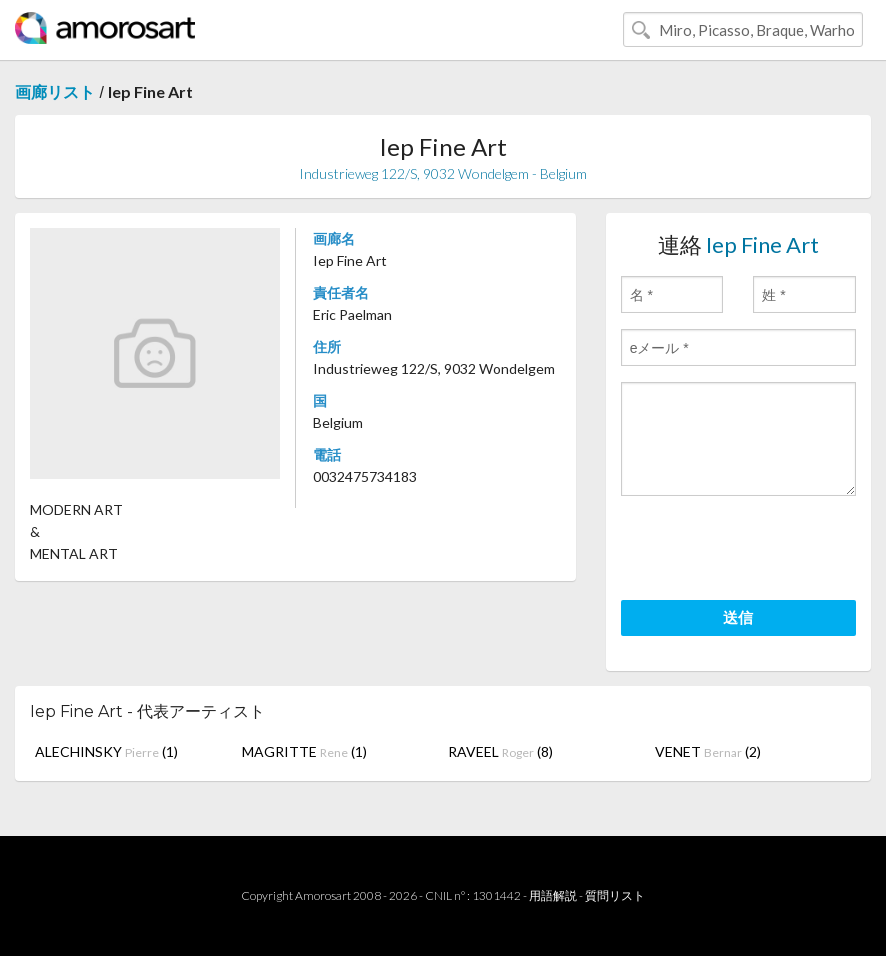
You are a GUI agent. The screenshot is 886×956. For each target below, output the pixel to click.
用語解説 (553, 895)
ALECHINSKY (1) (106, 751)
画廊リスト (55, 91)
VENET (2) (708, 751)
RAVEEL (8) (500, 751)
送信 (738, 617)
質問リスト (615, 895)
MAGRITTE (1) (304, 751)
